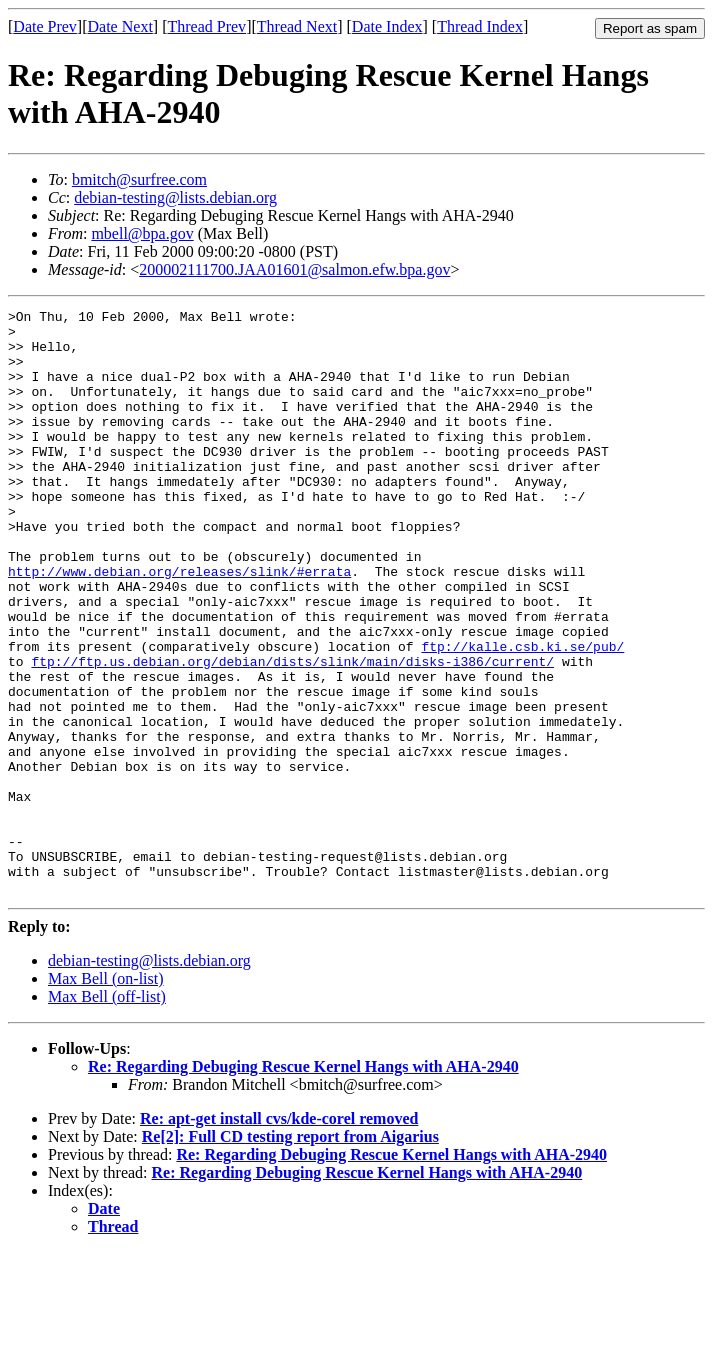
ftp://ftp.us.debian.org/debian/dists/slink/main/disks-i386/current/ (292, 733)
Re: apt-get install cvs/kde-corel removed (279, 1235)
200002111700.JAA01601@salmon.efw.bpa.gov (294, 269)
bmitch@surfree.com (139, 179)
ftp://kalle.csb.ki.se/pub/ (522, 715)
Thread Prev (206, 26)
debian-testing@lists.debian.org (175, 197)
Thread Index (480, 26)
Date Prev (45, 26)
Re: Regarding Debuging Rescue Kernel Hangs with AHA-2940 (303, 1183)
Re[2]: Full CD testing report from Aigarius (290, 1253)
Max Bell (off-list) (107, 1113)
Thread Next (297, 26)
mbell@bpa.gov (142, 233)
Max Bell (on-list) (106, 1095)
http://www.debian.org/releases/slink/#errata (179, 625)
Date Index (387, 26)
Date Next (120, 26)
